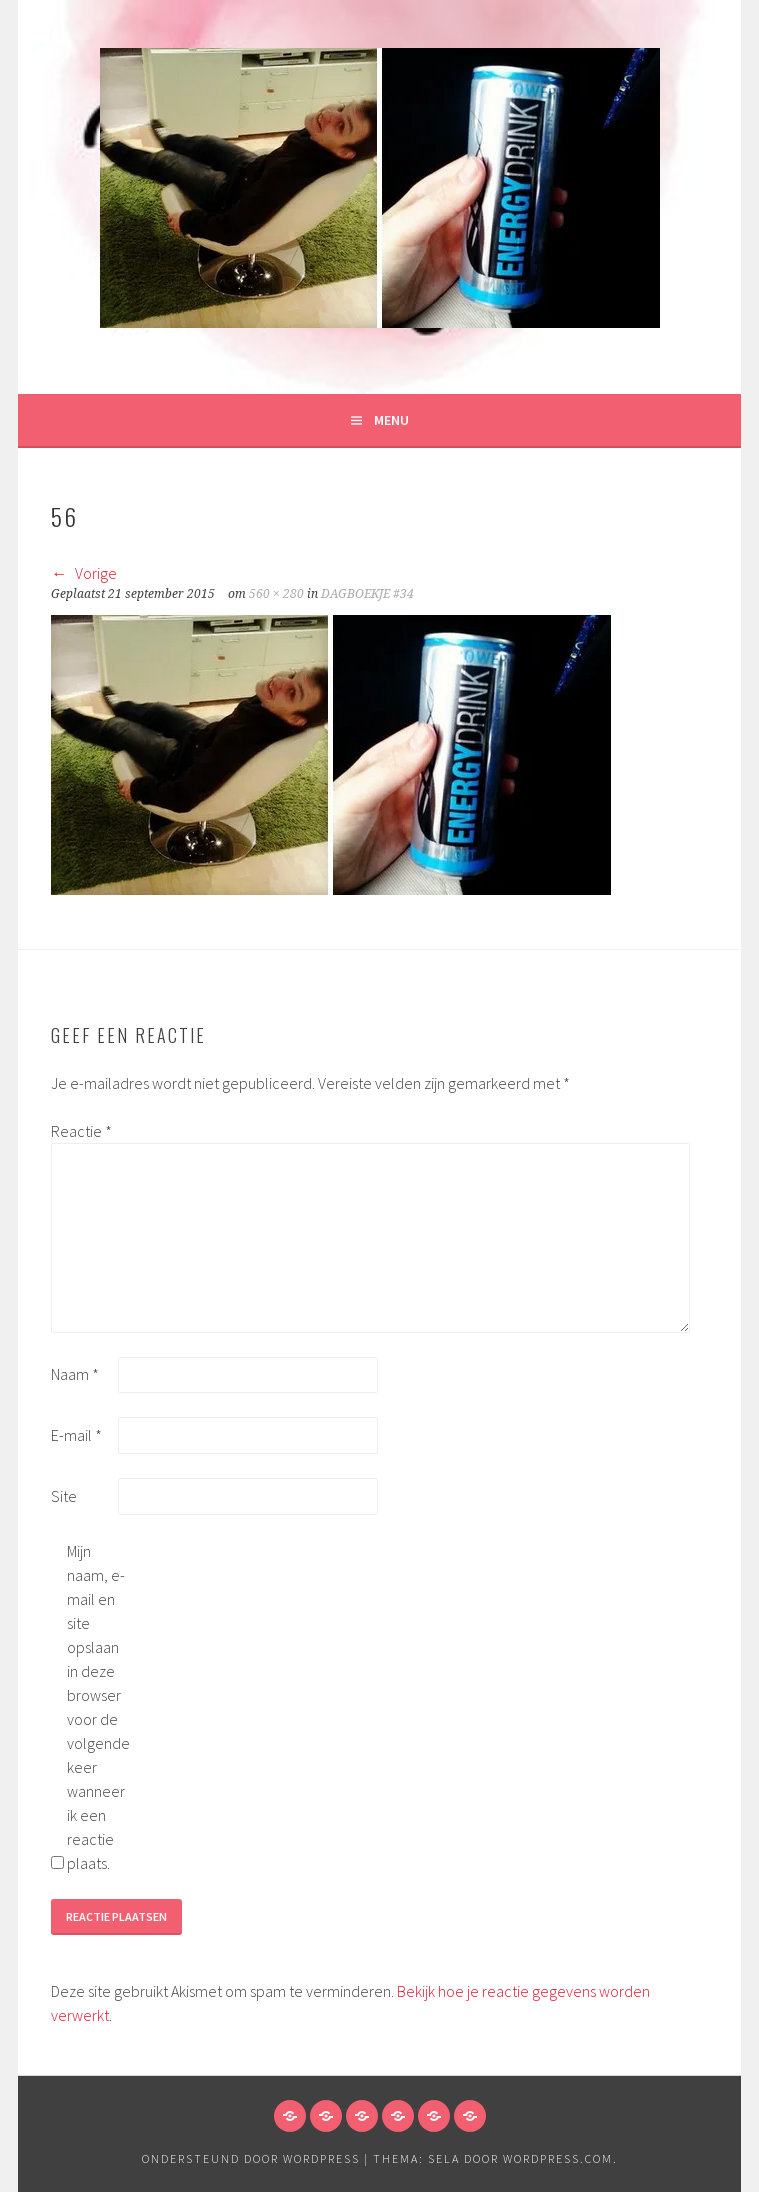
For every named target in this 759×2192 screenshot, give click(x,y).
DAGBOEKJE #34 (367, 594)
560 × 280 (276, 594)
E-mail (76, 1435)
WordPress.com (558, 2158)
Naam (75, 1374)
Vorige (84, 573)
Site (64, 1496)
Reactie (81, 1131)
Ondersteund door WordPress (251, 2158)
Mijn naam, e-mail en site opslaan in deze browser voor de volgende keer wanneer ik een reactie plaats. (98, 1707)
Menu (391, 420)
